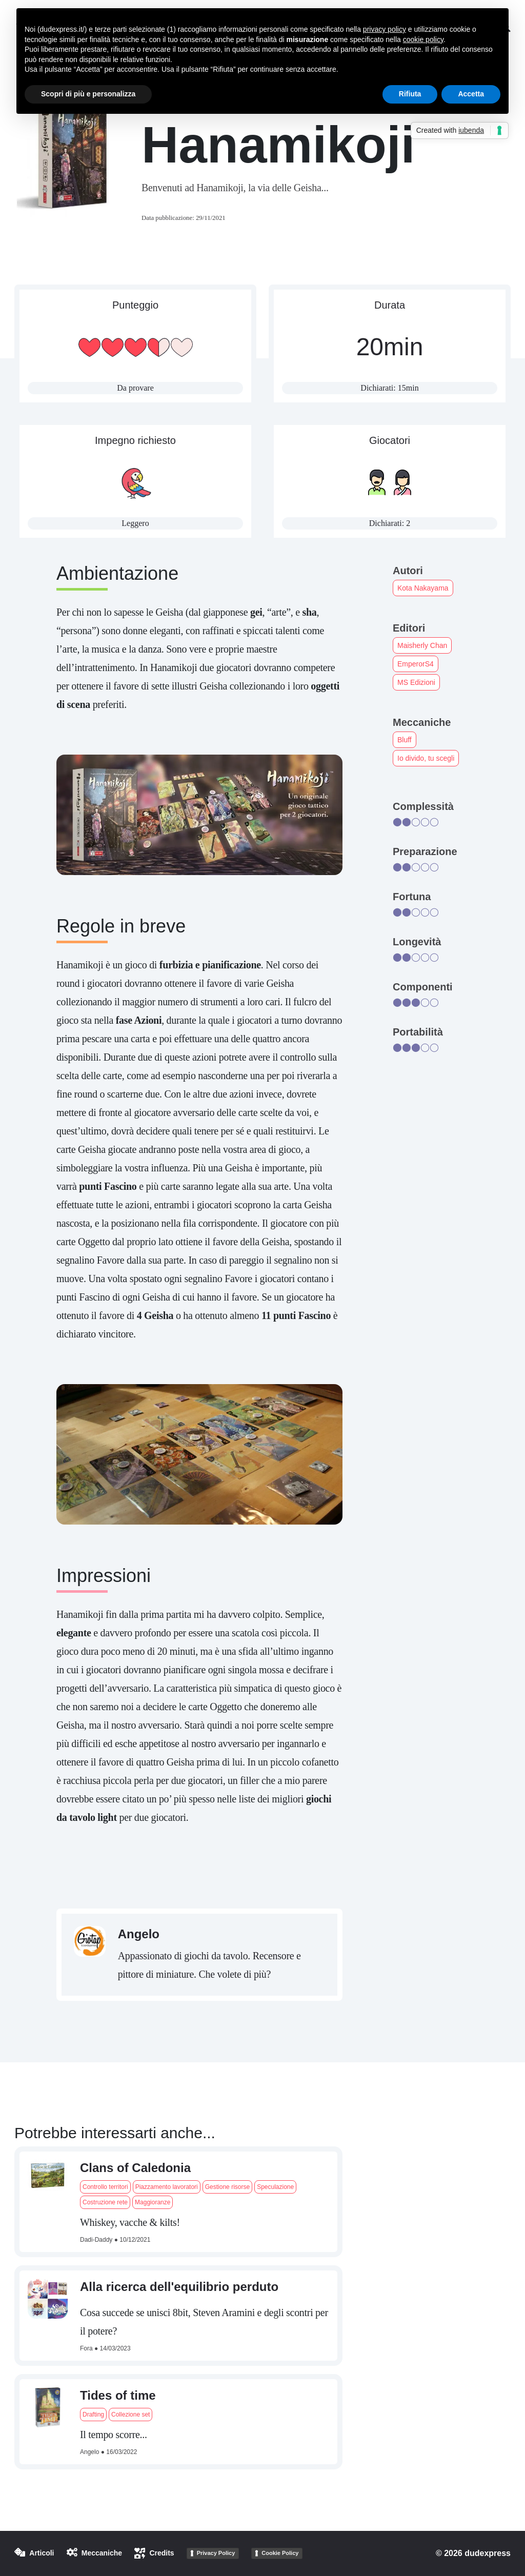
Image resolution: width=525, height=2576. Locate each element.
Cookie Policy (279, 2553)
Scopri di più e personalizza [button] (88, 94)
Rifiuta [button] (410, 94)
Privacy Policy (216, 2553)
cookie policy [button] (423, 39)
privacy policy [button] (384, 29)
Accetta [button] (471, 94)
